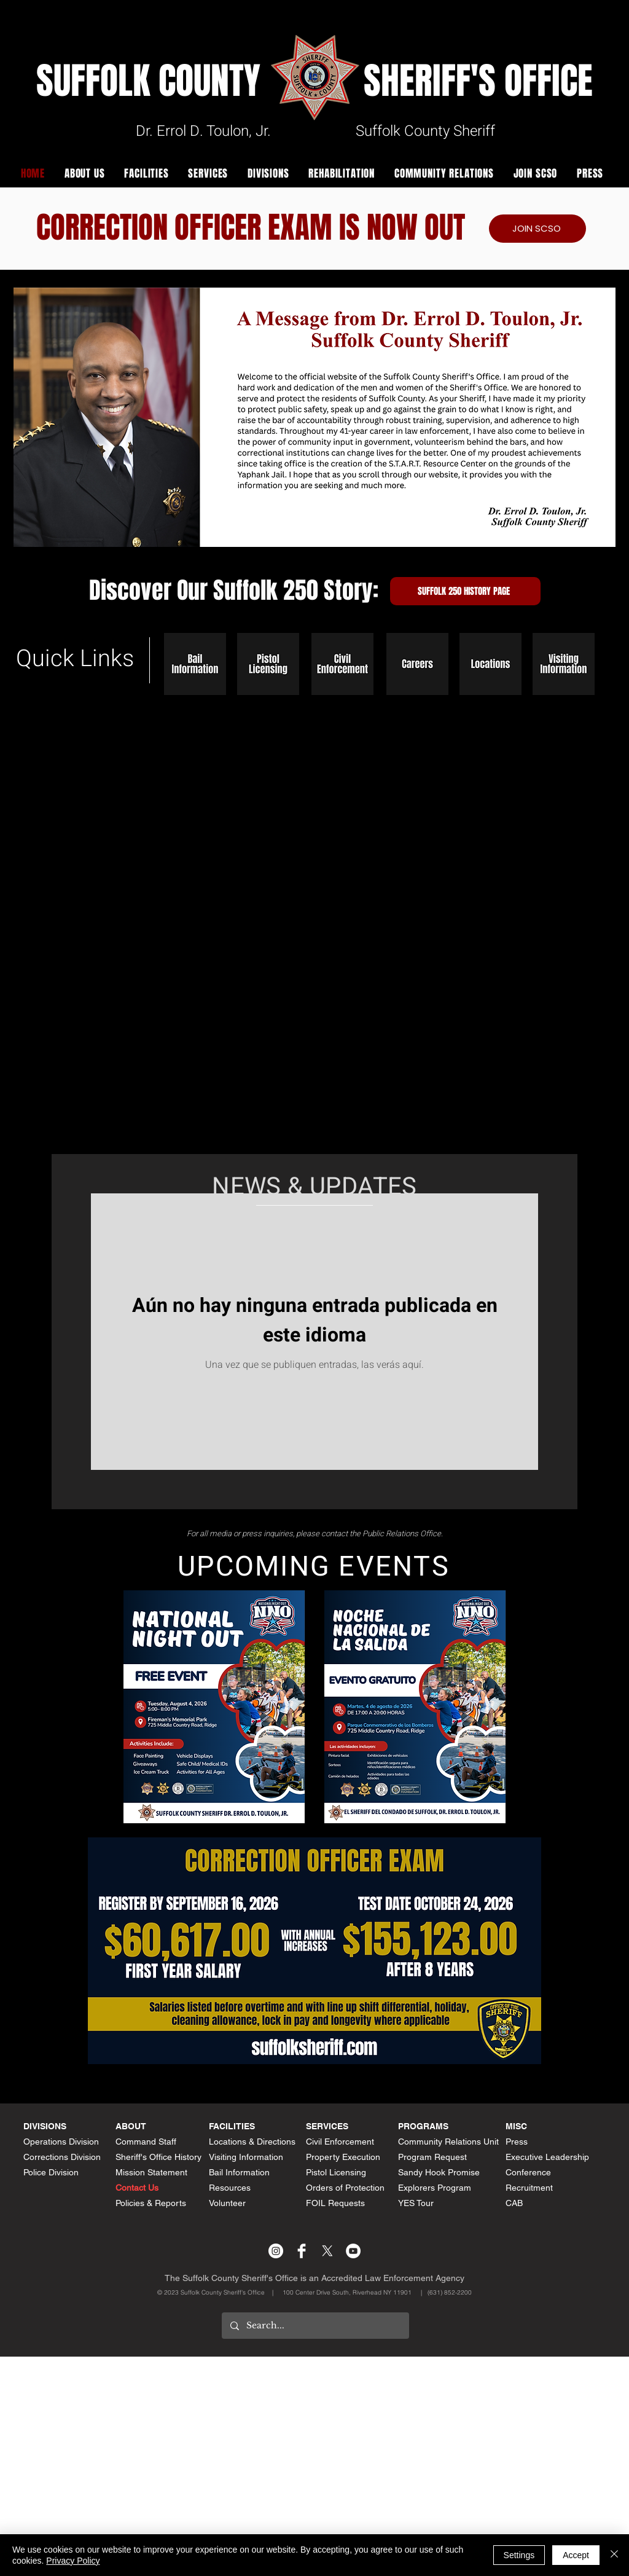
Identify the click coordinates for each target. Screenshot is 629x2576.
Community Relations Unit (448, 2141)
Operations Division (61, 2141)
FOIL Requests (335, 2203)
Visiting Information (246, 2157)
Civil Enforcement (340, 2141)
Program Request (432, 2157)
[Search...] (314, 2325)
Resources (230, 2188)
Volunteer (227, 2203)
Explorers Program (434, 2188)
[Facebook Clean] (301, 2251)
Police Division (51, 2172)
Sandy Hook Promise (439, 2172)
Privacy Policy (73, 2561)
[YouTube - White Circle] (353, 2251)
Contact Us (136, 2188)
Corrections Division (62, 2157)
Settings (519, 2555)
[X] (327, 2251)
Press (517, 2141)
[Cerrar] (614, 2555)
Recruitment (529, 2188)
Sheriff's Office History (158, 2157)
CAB (514, 2203)
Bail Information (239, 2172)
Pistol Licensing (336, 2172)
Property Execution (343, 2157)
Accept (576, 2555)
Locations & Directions (252, 2141)
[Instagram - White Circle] (275, 2251)
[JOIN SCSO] (537, 228)
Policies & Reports (150, 2203)
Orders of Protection (345, 2188)
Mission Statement (151, 2172)
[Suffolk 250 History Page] (465, 591)
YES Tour (416, 2203)
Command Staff (145, 2141)
